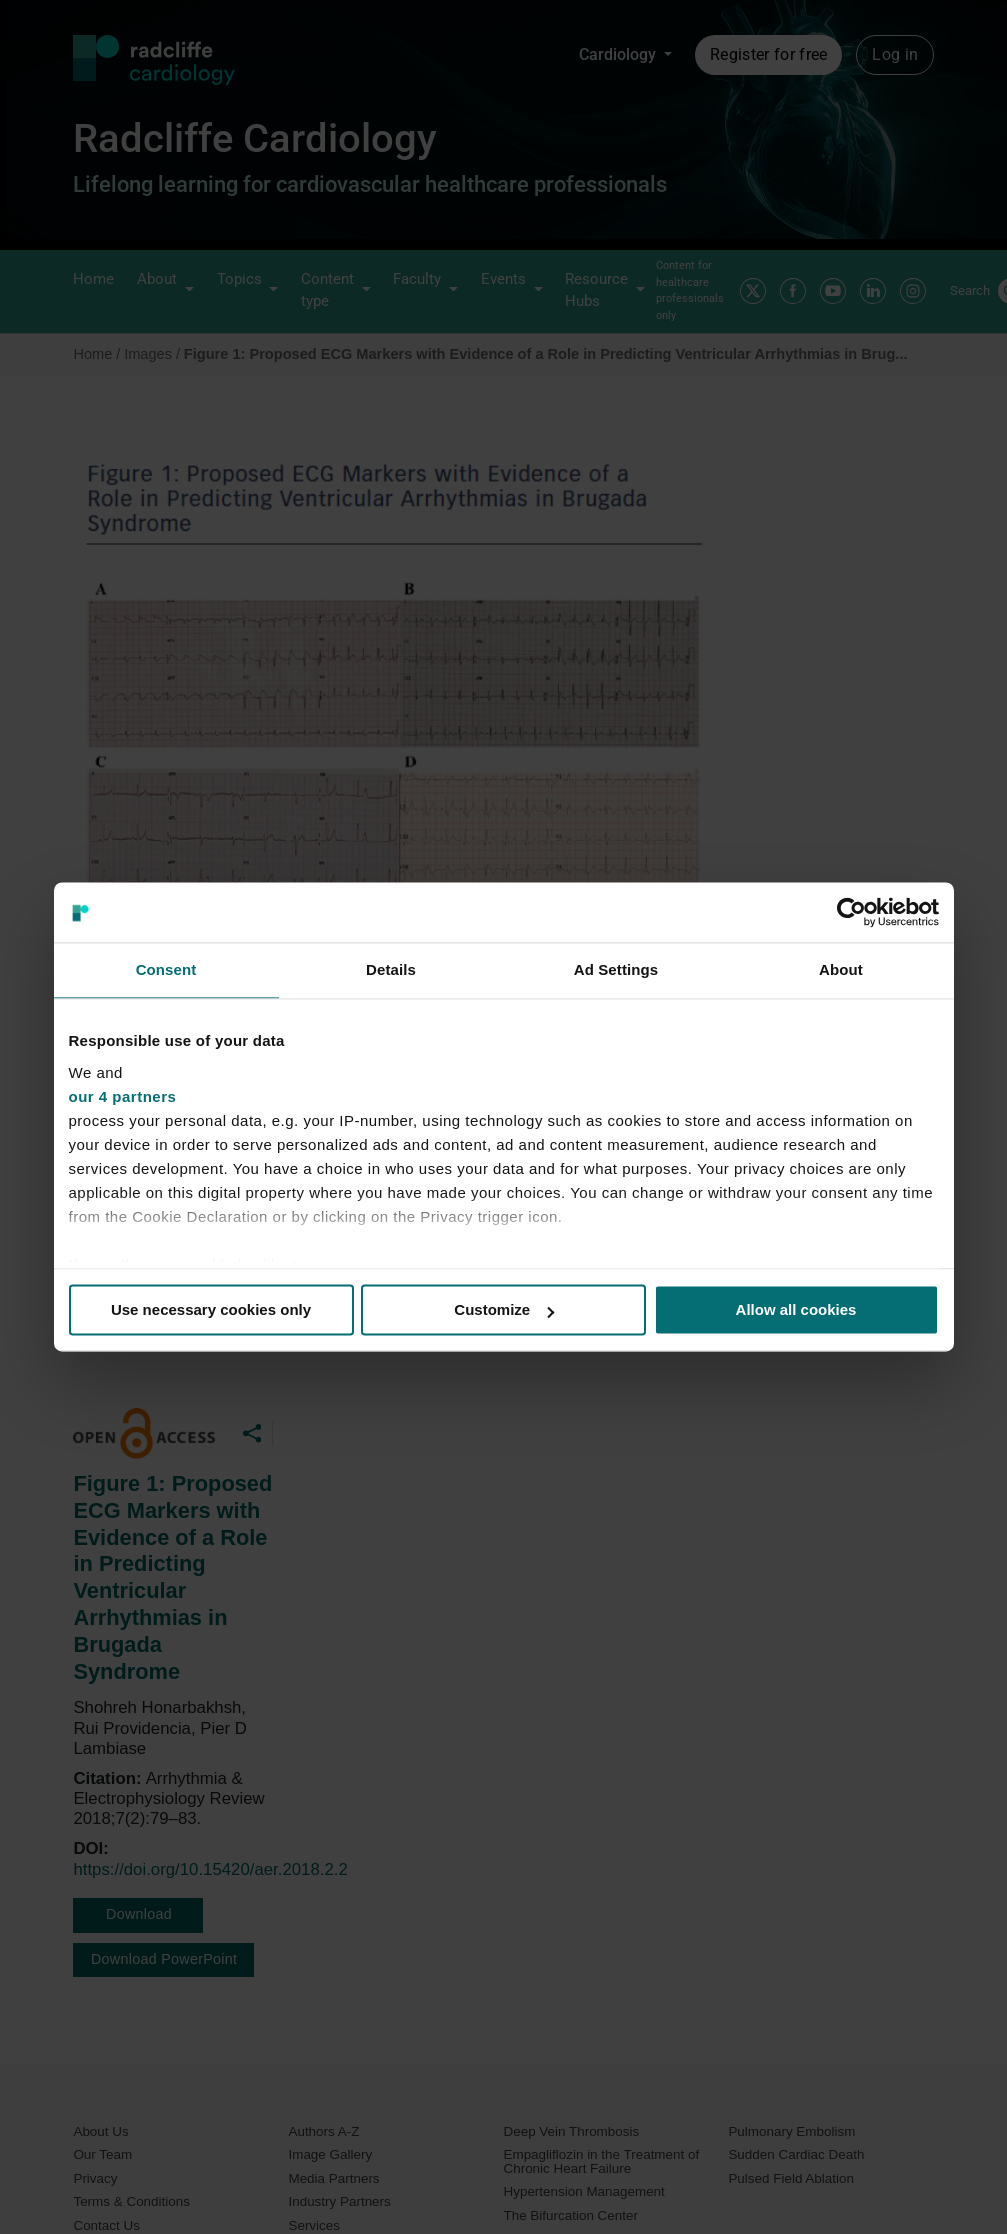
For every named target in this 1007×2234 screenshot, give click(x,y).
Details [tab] (391, 969)
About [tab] (841, 969)
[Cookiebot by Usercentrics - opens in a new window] (851, 912)
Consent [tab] (166, 969)
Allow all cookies (796, 1309)
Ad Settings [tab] (616, 969)
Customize (504, 1309)
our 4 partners (123, 1096)
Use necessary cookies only (211, 1309)
